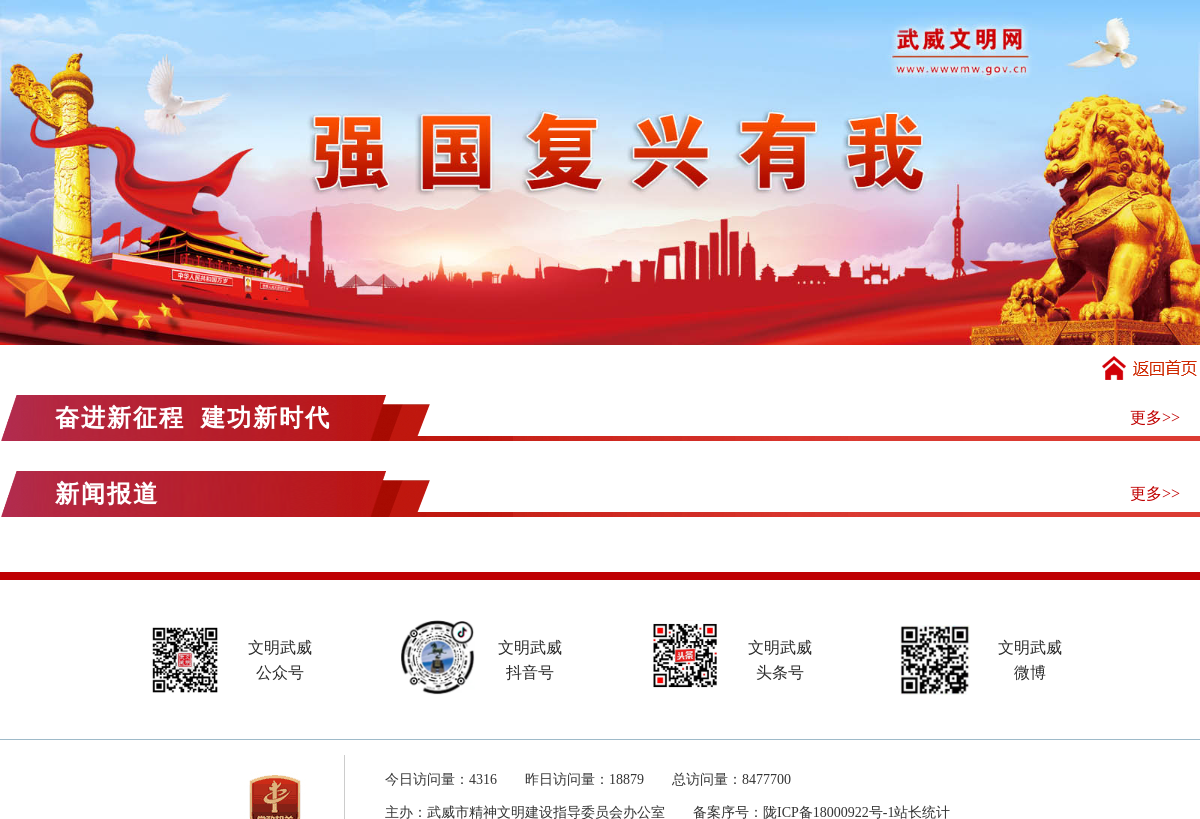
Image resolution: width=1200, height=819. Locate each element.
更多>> (1155, 417)
